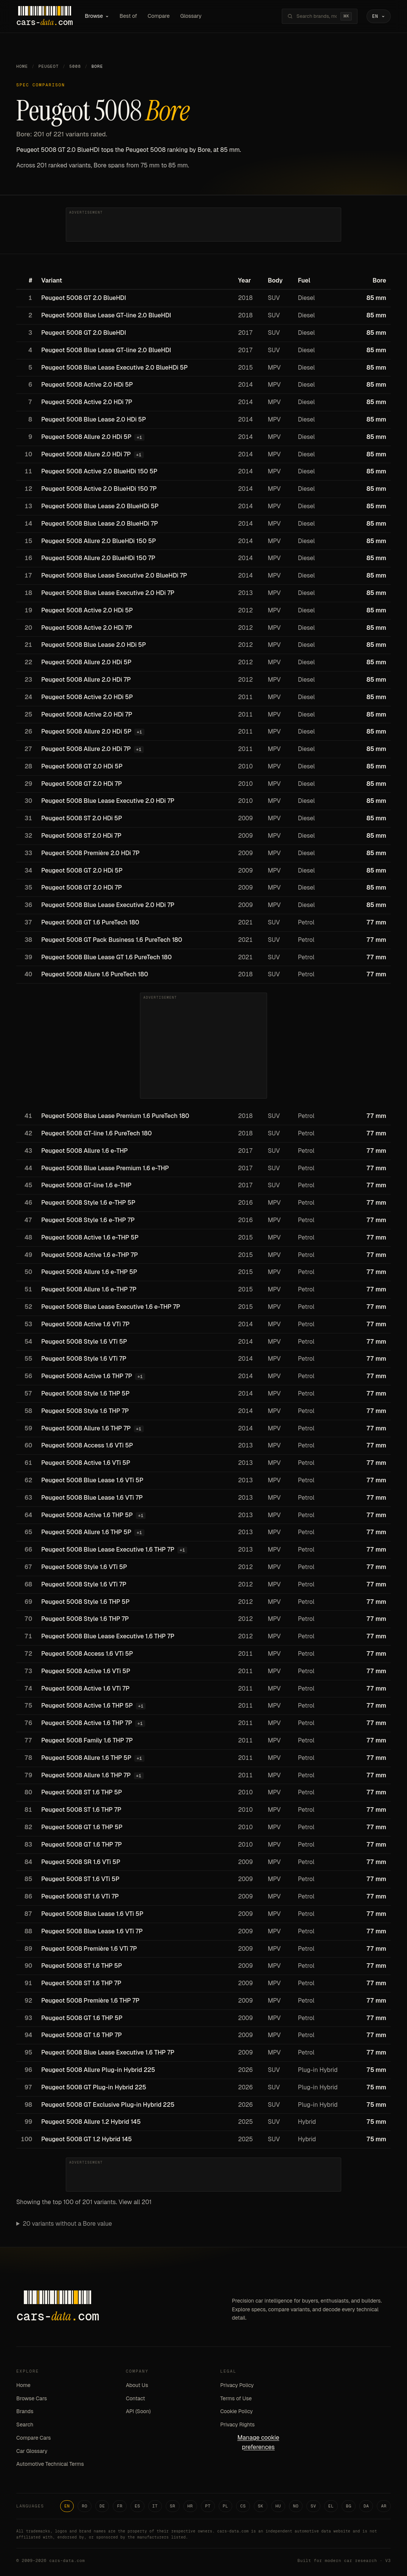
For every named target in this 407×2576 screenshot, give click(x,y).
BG (348, 2506)
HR (190, 2506)
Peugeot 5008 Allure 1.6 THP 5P (86, 1532)
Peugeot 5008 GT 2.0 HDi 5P (82, 766)
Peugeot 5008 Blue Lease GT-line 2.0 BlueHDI (106, 315)
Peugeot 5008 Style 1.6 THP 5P (85, 1393)
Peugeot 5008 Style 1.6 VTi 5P (84, 1342)
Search (24, 2424)
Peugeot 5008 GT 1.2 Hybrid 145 (86, 2139)
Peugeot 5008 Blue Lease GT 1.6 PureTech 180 (106, 957)
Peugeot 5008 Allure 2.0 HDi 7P (86, 454)
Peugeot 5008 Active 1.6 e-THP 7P (89, 1255)
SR (173, 2506)
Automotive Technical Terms (50, 2463)
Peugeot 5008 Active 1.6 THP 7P (86, 1376)
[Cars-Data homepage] (44, 16)
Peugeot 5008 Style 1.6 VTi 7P (83, 1359)
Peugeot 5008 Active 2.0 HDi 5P (87, 385)
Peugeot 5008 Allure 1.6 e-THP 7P (89, 1289)
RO (84, 2506)
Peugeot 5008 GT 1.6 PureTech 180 (90, 922)
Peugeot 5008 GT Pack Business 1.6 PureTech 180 (111, 940)
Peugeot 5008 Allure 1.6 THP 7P (86, 1428)
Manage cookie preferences (258, 2442)
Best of (128, 15)
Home (22, 66)
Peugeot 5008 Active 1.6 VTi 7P (85, 1324)
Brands (24, 2411)
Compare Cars (33, 2437)
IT (155, 2506)
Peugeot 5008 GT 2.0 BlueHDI (83, 298)
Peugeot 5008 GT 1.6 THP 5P (82, 1827)
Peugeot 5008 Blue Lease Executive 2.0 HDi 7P (107, 593)
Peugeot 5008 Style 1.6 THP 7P (85, 1411)
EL (331, 2506)
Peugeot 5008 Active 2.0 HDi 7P (86, 402)
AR (384, 2506)
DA (366, 2506)
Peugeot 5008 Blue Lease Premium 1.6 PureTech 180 (115, 1116)
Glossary (191, 15)
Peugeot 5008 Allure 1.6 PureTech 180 (94, 974)
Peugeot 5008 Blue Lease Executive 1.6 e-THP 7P (110, 1307)
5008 (75, 66)
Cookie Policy (236, 2411)
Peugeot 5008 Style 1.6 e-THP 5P (88, 1203)
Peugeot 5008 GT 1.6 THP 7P (81, 1844)
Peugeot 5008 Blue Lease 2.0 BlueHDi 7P (99, 524)
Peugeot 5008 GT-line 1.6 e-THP (86, 1185)
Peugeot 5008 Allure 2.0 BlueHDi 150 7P (98, 558)
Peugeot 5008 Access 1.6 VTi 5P (87, 1445)
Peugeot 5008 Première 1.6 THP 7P (90, 2001)
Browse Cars (31, 2398)
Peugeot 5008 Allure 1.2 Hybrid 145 (91, 2122)
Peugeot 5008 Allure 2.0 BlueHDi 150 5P (98, 541)
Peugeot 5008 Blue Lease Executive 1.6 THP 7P (107, 1549)
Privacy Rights (237, 2424)
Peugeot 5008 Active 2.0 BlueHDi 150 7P (99, 489)
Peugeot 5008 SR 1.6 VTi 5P (80, 1862)
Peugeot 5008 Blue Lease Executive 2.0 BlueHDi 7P (114, 575)
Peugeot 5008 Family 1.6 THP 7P (87, 1740)
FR (120, 2506)
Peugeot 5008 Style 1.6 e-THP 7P (88, 1220)
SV (313, 2506)
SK (261, 2506)
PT (208, 2506)
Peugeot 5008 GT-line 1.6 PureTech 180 (96, 1133)
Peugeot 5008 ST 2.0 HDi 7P (81, 836)
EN (67, 2506)
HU (278, 2506)
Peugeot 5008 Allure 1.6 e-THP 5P (89, 1272)
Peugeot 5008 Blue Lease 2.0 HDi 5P (93, 419)
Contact (135, 2398)
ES (137, 2506)
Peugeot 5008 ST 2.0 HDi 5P (81, 818)
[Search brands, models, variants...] (316, 16)
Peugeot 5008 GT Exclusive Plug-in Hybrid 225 (107, 2105)
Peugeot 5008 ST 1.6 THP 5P (81, 1792)
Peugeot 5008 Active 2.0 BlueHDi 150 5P (99, 471)
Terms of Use (236, 2398)
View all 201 (134, 2202)
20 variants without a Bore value (67, 2224)
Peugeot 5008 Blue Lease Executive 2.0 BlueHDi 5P (114, 368)
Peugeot (49, 66)
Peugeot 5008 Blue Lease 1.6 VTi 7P (92, 1498)
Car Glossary (31, 2451)
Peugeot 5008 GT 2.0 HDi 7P (81, 784)
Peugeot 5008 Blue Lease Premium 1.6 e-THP (105, 1168)
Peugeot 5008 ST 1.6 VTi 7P (80, 1896)
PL (225, 2506)
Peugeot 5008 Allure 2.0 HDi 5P (86, 437)
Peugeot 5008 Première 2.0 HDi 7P (90, 853)
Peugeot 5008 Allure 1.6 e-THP (84, 1151)
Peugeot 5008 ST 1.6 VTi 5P (80, 1879)
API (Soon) (138, 2411)
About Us (137, 2385)
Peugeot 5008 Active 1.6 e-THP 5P (89, 1237)
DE (102, 2506)
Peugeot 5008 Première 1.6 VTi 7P (89, 1949)
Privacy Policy (237, 2385)
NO (296, 2506)
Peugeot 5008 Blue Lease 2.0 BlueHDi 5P (99, 506)
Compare (158, 15)
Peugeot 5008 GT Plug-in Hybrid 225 (93, 2087)
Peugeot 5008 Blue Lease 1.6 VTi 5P (92, 1480)
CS (243, 2506)
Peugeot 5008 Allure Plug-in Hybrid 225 (98, 2070)
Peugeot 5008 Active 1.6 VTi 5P (85, 1463)
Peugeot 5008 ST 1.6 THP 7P (81, 1810)
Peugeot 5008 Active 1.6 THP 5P (87, 1515)
